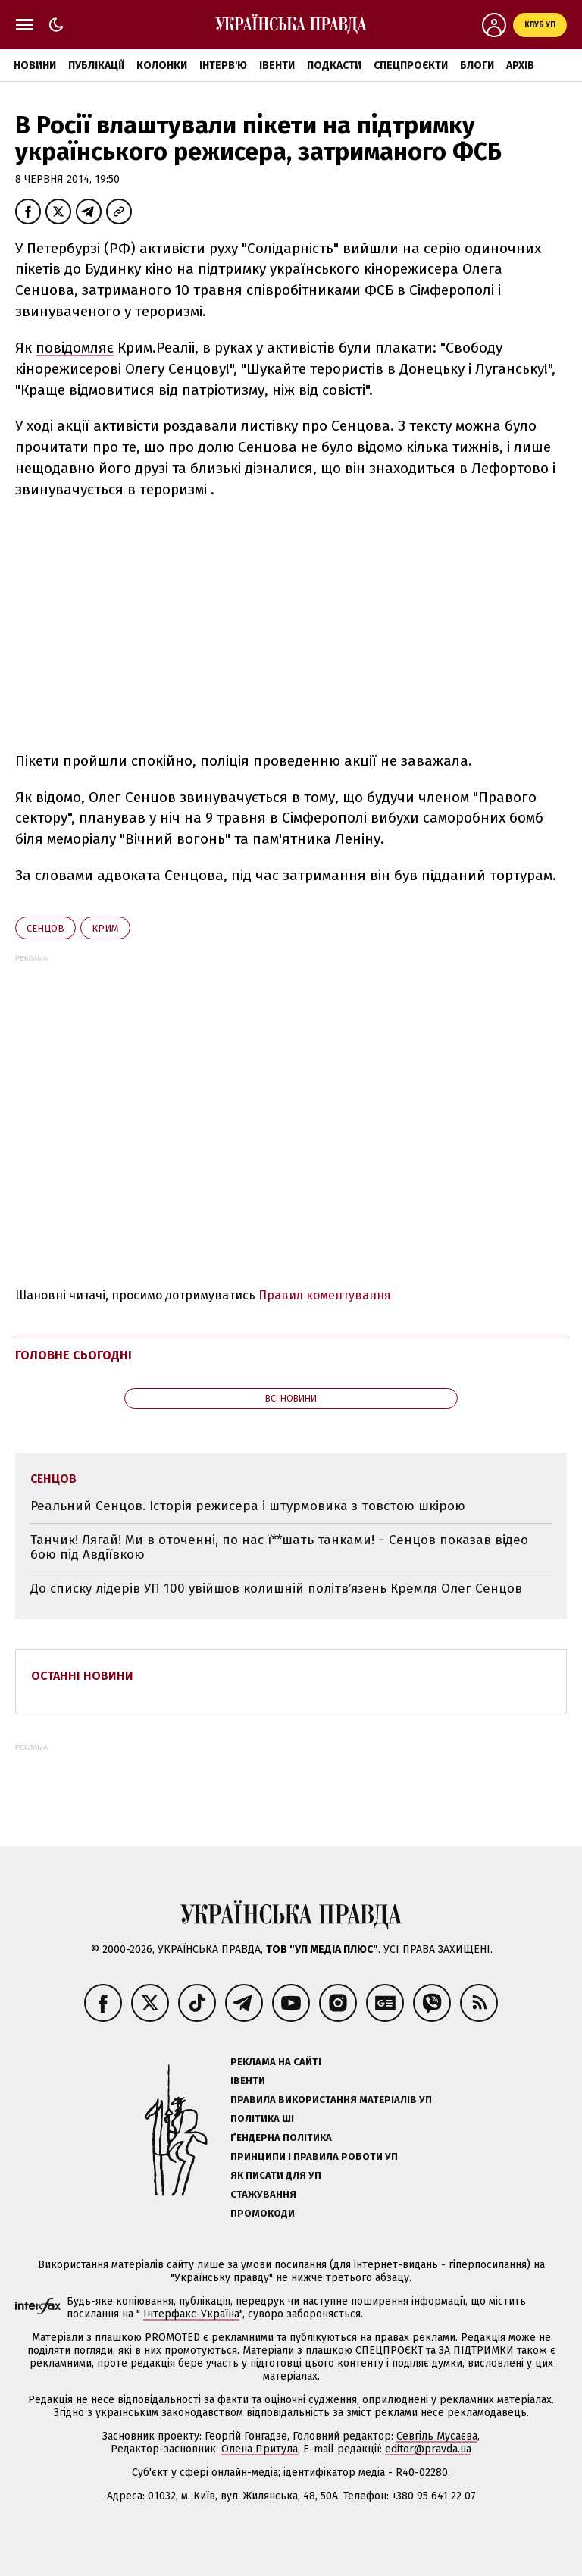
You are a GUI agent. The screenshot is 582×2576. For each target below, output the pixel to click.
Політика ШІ (262, 2118)
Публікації (96, 65)
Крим (105, 928)
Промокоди (262, 2213)
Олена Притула (259, 2449)
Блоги (477, 65)
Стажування (263, 2194)
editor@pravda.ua (428, 2449)
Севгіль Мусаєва (436, 2436)
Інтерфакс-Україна (191, 2314)
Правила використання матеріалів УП (331, 2099)
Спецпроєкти (411, 65)
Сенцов (45, 928)
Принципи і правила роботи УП (314, 2156)
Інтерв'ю (223, 65)
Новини (35, 65)
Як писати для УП (275, 2175)
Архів (520, 65)
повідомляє (75, 347)
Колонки (161, 65)
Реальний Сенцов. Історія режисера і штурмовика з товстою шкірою (247, 1506)
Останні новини (82, 1676)
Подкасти (334, 65)
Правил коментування (324, 1295)
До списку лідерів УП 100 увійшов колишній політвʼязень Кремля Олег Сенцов (276, 1589)
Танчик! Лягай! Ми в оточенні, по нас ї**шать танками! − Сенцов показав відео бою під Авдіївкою (279, 1547)
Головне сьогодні (73, 1355)
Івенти (277, 65)
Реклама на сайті (275, 2061)
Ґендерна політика (281, 2137)
